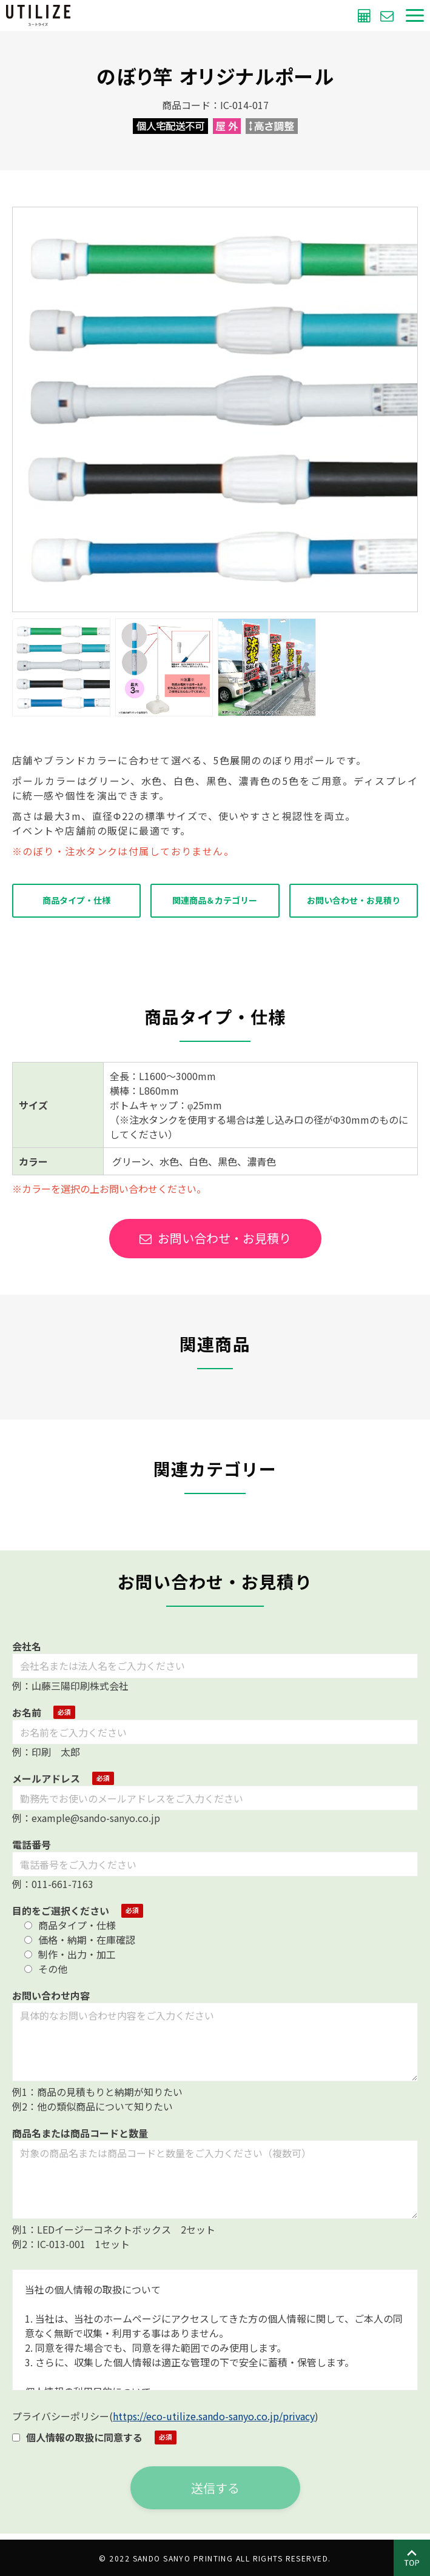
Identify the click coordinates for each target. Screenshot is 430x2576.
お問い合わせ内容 (51, 1995)
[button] (415, 15)
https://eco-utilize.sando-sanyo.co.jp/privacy (214, 2416)
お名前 (26, 1712)
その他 (45, 1968)
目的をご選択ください (60, 1910)
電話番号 (31, 1844)
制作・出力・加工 (70, 1954)
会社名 (26, 1646)
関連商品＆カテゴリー (214, 900)
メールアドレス (46, 1778)
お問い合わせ (388, 15)
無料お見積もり (366, 15)
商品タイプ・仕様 (76, 900)
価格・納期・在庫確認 (79, 1939)
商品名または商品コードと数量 (80, 2133)
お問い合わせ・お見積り (353, 900)
